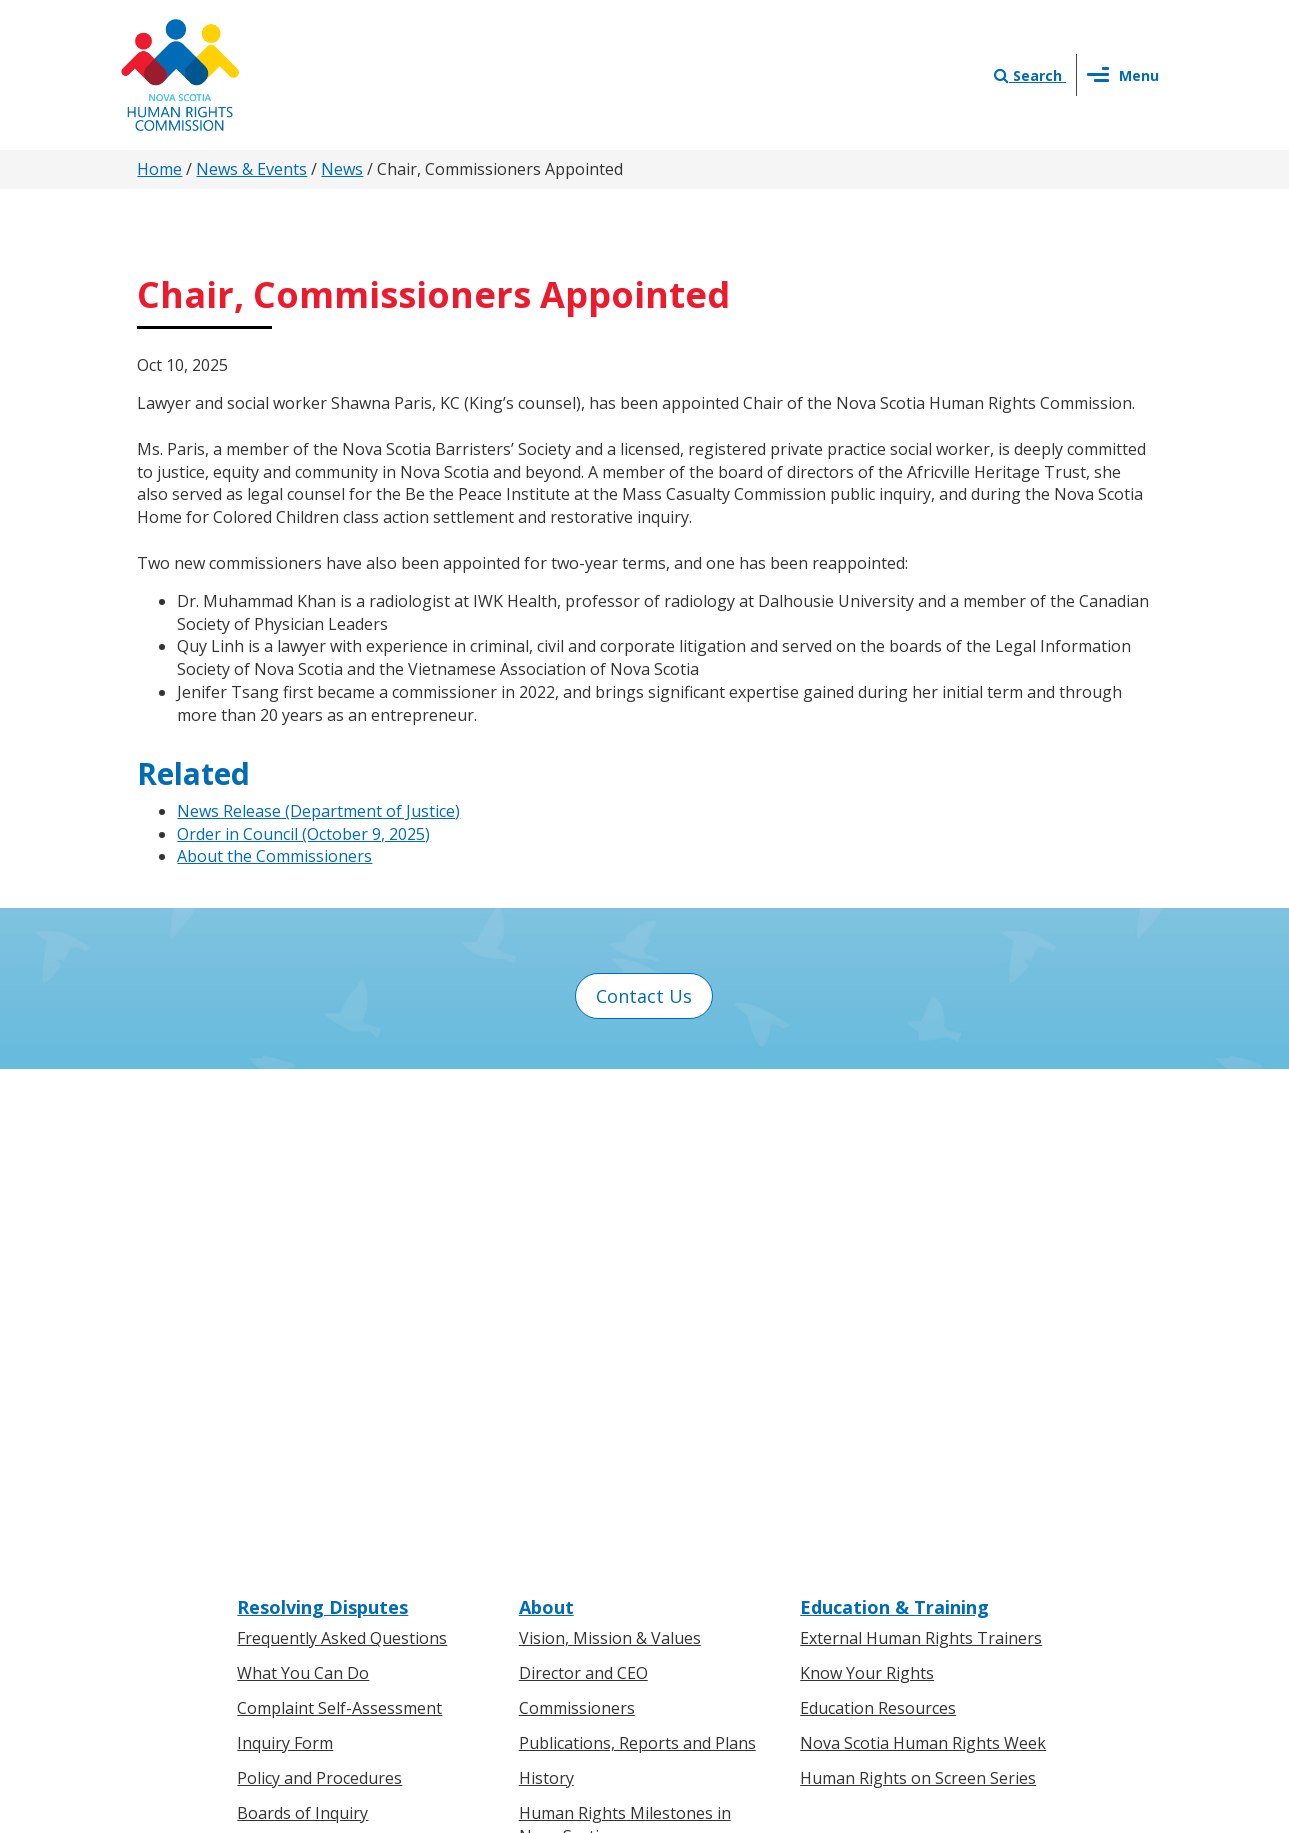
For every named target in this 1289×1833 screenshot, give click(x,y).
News (342, 169)
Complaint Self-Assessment (339, 1220)
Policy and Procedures (319, 1289)
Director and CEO (583, 1185)
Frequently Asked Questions (342, 1150)
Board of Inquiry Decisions (336, 1359)
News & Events (251, 169)
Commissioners (577, 1220)
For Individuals (291, 1487)
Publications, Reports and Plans (637, 1255)
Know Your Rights (867, 1185)
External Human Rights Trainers (921, 1150)
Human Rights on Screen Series (918, 1289)
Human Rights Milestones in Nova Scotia (625, 1335)
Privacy (738, 1621)
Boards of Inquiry (302, 1324)
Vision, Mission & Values (610, 1150)
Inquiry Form (285, 1255)
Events (544, 1557)
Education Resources (878, 1220)
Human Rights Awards (602, 1382)
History (546, 1289)
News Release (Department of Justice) (318, 811)
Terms (806, 1621)
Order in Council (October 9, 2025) (303, 834)
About (546, 1118)
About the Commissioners (274, 856)
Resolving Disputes (322, 1118)
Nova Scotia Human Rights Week (923, 1255)
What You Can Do (303, 1185)
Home (159, 169)
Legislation (278, 1557)
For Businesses (294, 1522)
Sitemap (878, 1621)
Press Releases (575, 1487)
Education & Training (894, 1118)
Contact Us (644, 996)
